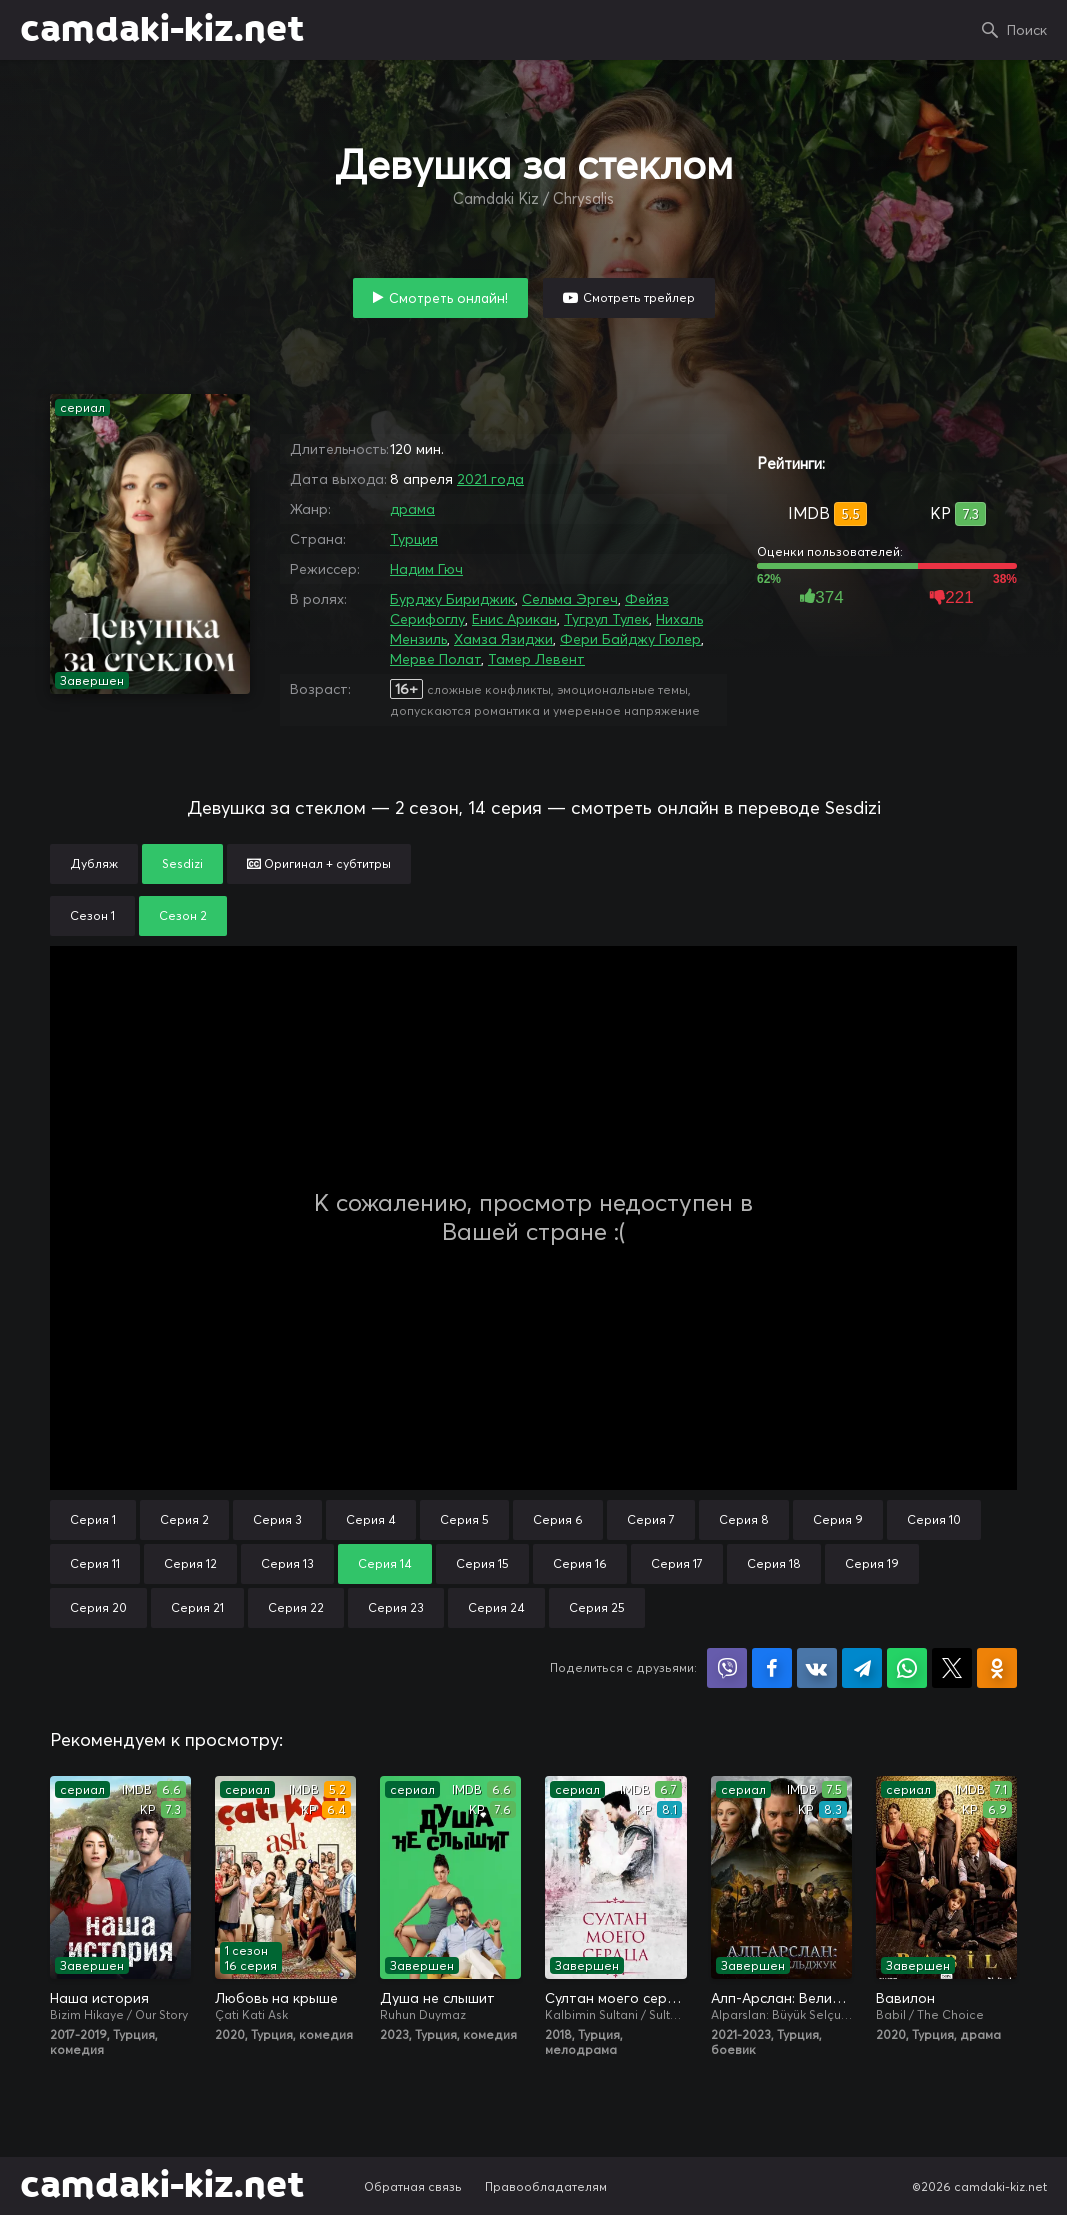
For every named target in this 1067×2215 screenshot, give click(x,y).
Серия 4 (371, 1519)
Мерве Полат (435, 659)
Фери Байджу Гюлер (630, 639)
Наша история (99, 1998)
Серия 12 (190, 1563)
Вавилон (905, 1998)
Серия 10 (934, 1519)
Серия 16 (580, 1563)
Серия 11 (95, 1563)
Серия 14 (385, 1563)
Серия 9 (838, 1519)
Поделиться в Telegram (862, 1668)
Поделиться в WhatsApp (907, 1668)
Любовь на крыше (276, 1998)
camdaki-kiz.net (162, 30)
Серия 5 (464, 1519)
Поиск (1027, 30)
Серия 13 (287, 1563)
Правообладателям (546, 2186)
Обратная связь (413, 2186)
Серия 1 (93, 1519)
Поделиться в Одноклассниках (997, 1668)
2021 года (490, 479)
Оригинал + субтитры (319, 863)
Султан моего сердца (615, 1998)
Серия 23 (396, 1607)
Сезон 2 (183, 915)
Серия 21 (197, 1607)
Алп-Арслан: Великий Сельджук (781, 1998)
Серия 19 (872, 1563)
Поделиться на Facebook (772, 1668)
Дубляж (94, 863)
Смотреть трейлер (639, 297)
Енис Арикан (514, 619)
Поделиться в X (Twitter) (952, 1668)
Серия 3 (277, 1519)
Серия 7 (651, 1519)
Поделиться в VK (817, 1668)
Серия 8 (744, 1519)
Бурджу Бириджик (452, 599)
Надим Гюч (426, 569)
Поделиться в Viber (727, 1668)
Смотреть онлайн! (448, 298)
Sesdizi (182, 863)
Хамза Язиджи (503, 639)
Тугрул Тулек (606, 619)
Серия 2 (184, 1519)
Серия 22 (296, 1607)
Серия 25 (597, 1607)
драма (412, 509)
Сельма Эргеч (570, 599)
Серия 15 (482, 1563)
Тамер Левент (536, 659)
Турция (414, 539)
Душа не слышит (437, 1998)
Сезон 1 (92, 915)
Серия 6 (558, 1519)
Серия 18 (774, 1563)
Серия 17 (677, 1563)
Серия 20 (98, 1607)
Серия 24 (496, 1607)
